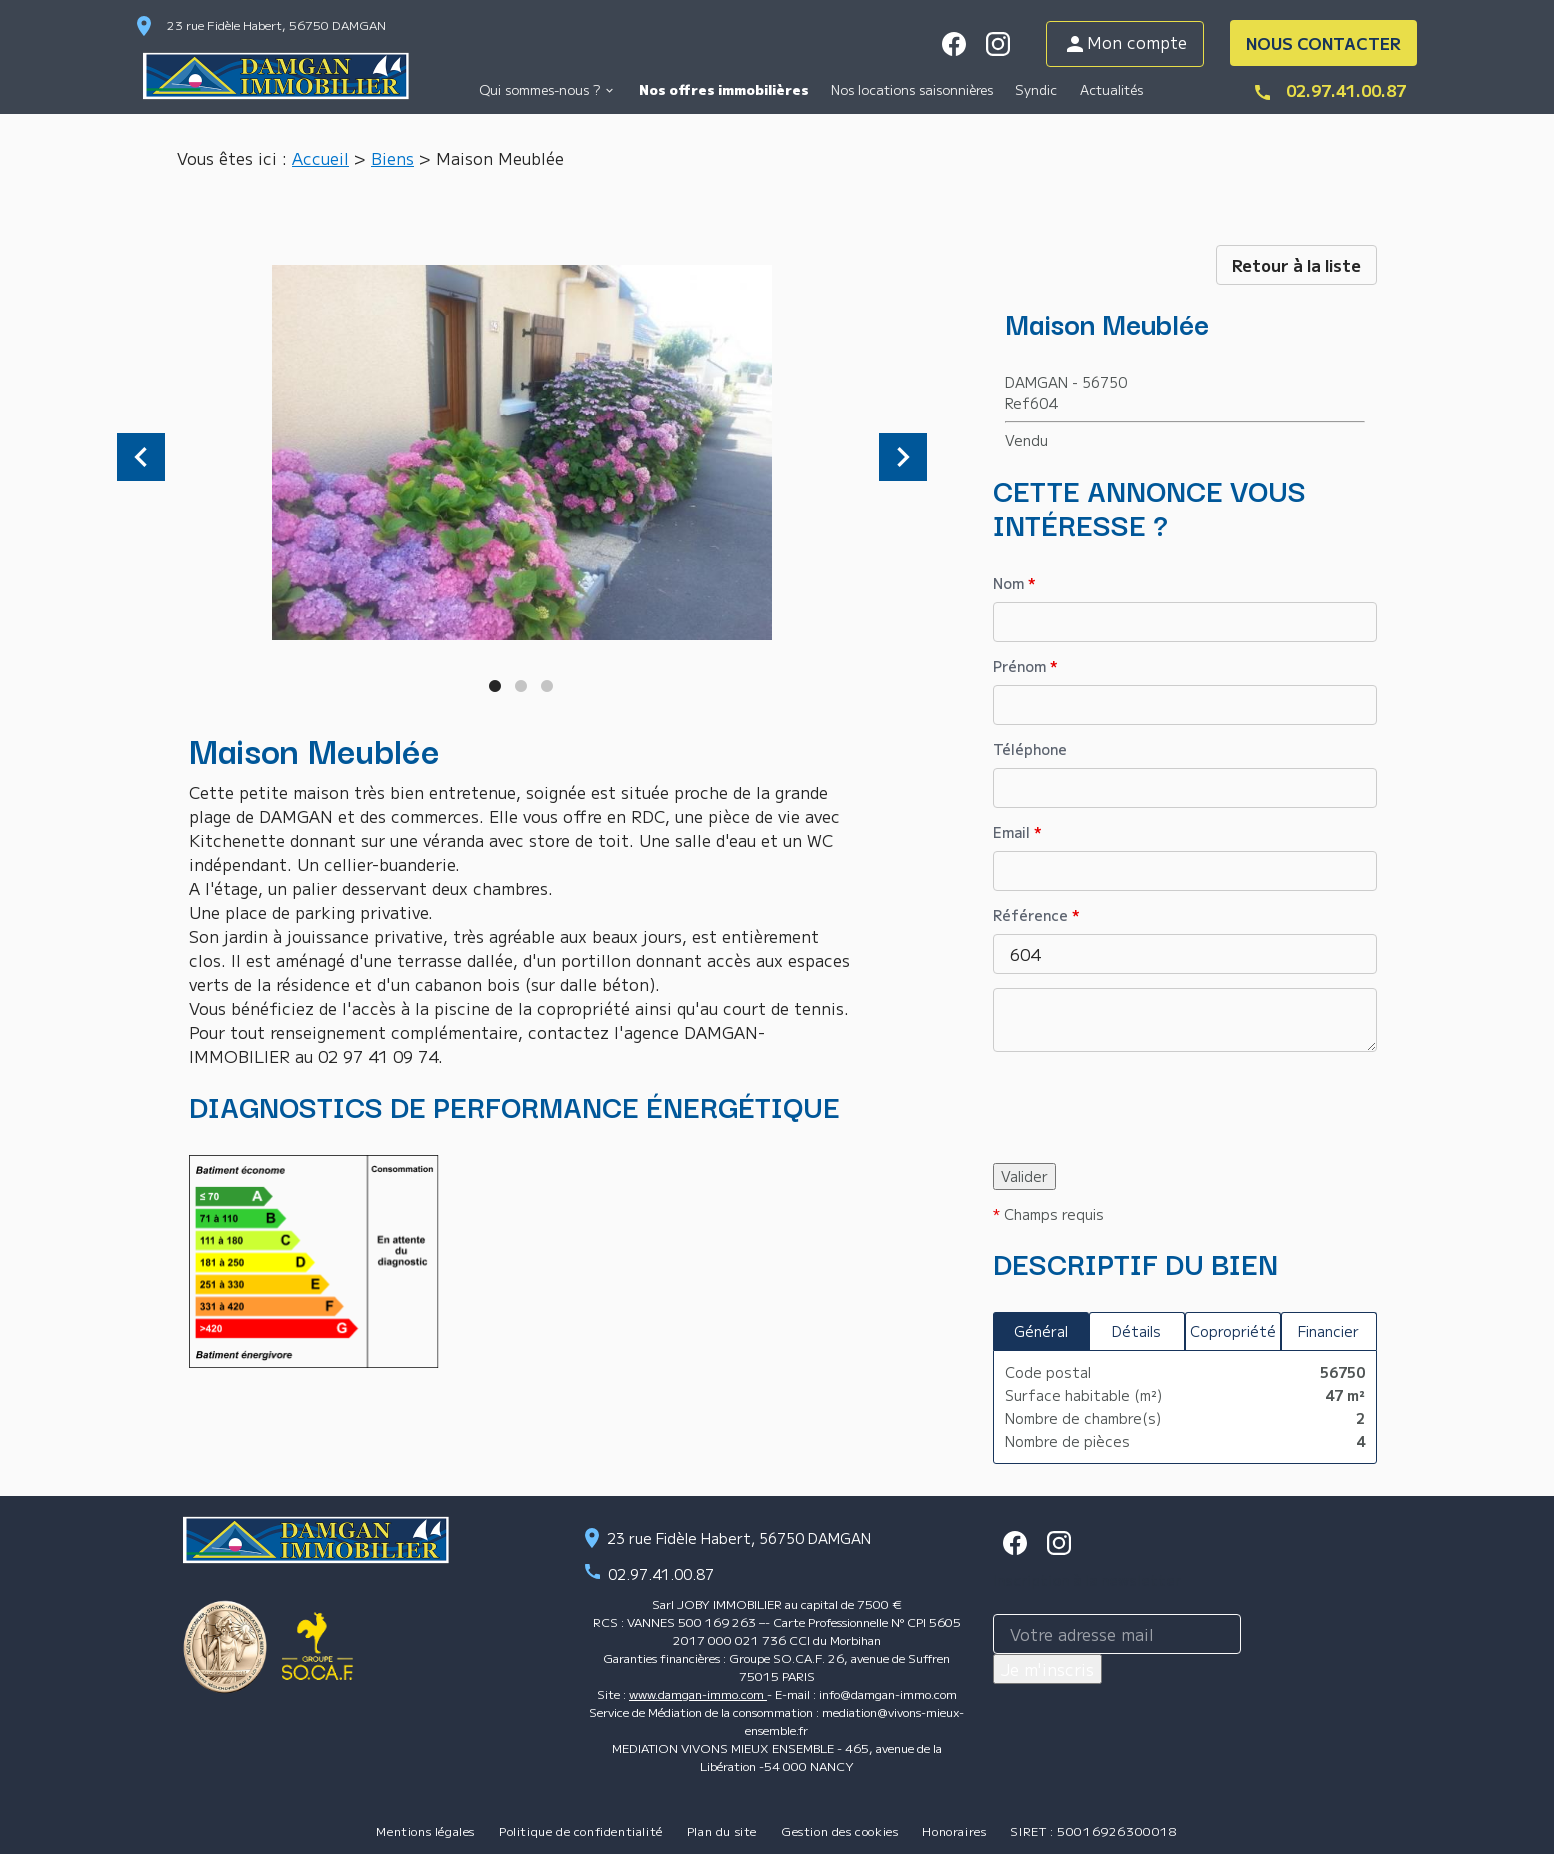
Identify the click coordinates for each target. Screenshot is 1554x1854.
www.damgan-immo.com (698, 1693)
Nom (1014, 583)
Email (1017, 832)
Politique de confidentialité (581, 1830)
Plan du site (722, 1830)
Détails (1136, 1331)
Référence (1036, 915)
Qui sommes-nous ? (539, 89)
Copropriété (1233, 1331)
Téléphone (1030, 749)
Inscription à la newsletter (1087, 1580)
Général (1041, 1331)
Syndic (1036, 89)
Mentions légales (425, 1830)
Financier (1328, 1331)
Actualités (1111, 89)
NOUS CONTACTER (1323, 43)
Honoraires (954, 1830)
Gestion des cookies (839, 1830)
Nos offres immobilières (724, 89)
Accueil (320, 158)
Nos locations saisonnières (912, 89)
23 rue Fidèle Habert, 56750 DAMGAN (276, 24)
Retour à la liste (1296, 265)
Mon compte (1125, 43)
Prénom (1025, 666)
